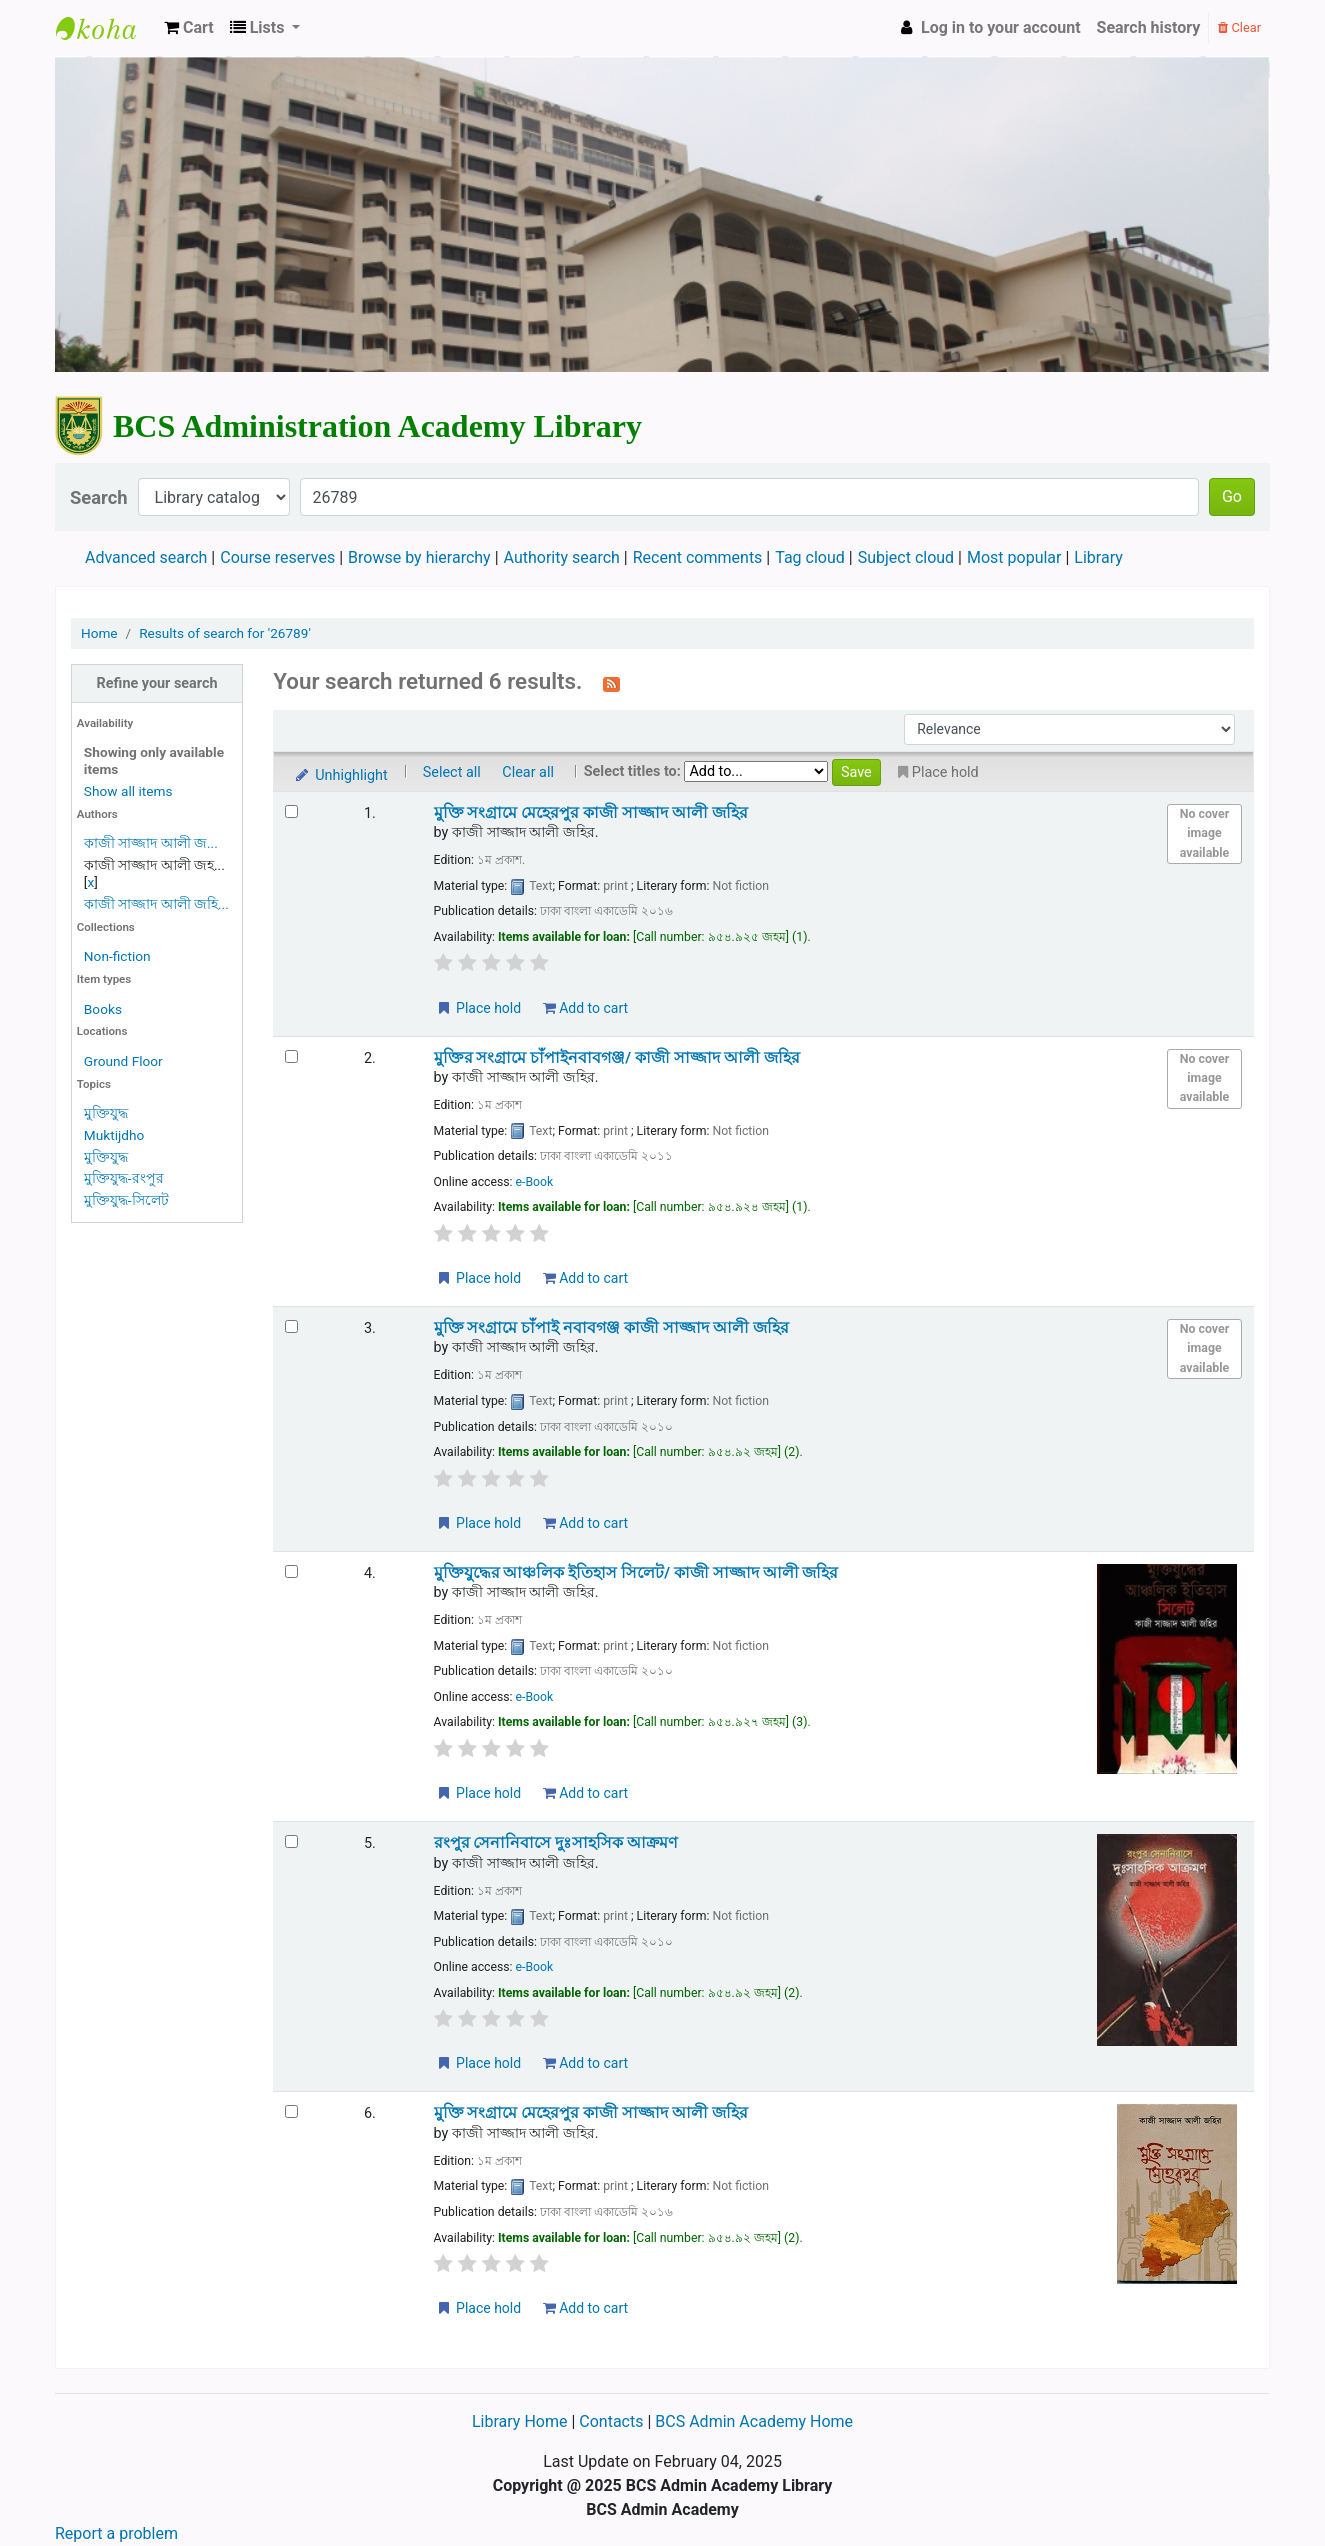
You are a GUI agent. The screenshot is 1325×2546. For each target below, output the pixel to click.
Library (1098, 557)
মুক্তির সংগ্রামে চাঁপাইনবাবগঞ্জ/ (617, 1058)
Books (103, 1009)
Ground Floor (123, 1061)
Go (1232, 496)
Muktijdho (114, 1135)
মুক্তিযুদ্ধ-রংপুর (124, 1178)
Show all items (128, 791)
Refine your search (157, 683)
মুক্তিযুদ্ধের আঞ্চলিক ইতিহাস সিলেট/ (636, 1573)
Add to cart (585, 1008)
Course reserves (277, 557)
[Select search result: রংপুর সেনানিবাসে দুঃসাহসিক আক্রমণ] (291, 1841)
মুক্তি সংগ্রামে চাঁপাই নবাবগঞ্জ (611, 1328)
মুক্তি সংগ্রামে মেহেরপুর (591, 813)
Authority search (562, 557)
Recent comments (698, 557)
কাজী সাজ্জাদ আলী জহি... (156, 904)
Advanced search (146, 557)
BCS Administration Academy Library (106, 28)
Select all (452, 772)
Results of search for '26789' (225, 633)
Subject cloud (906, 557)
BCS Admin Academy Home (754, 2421)
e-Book (535, 1182)
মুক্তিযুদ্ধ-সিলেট (126, 1200)
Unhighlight (340, 775)
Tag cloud (810, 557)
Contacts (611, 2421)
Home (99, 633)
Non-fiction (117, 956)
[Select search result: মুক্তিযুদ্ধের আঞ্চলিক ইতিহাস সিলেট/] (291, 1571)
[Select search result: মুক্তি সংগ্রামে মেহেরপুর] (291, 811)
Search (99, 497)
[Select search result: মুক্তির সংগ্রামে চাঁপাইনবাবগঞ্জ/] (291, 1056)
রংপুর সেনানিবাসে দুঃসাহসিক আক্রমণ (556, 1843)
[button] (189, 28)
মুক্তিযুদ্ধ (106, 1113)
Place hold (478, 1008)
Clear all (528, 772)
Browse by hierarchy (419, 557)
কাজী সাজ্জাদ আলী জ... (151, 843)
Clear (1239, 27)
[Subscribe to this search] (611, 683)
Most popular (1014, 557)
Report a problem (116, 2533)
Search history (1149, 27)
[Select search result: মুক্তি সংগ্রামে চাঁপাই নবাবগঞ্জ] (291, 1326)
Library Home (521, 2421)
